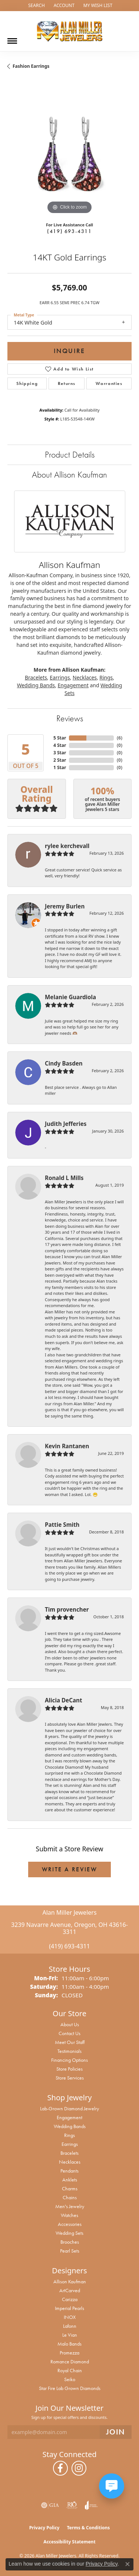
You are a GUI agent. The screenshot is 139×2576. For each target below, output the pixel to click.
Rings (106, 677)
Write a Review (69, 1869)
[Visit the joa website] (91, 2505)
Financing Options (69, 2060)
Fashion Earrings (31, 66)
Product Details (70, 454)
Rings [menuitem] (69, 2135)
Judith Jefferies (65, 1123)
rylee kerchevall (67, 846)
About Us (69, 2024)
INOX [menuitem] (70, 2317)
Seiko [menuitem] (69, 2379)
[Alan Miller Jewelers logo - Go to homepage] (70, 31)
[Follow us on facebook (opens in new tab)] (60, 2468)
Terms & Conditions (88, 2528)
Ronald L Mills (64, 1177)
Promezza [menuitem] (69, 2352)
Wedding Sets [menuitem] (69, 2233)
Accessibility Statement (69, 2542)
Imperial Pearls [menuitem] (69, 2308)
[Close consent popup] (127, 2564)
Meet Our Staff (70, 2042)
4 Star (59, 745)
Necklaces (85, 677)
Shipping (27, 383)
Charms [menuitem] (69, 2188)
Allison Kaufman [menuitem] (69, 2281)
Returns (67, 383)
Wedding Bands (36, 685)
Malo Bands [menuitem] (69, 2343)
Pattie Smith (62, 1524)
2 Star (59, 760)
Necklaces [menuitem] (69, 2161)
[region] (69, 154)
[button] (36, 5)
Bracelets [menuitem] (69, 2153)
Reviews (69, 718)
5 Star (59, 738)
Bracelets (36, 677)
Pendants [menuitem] (69, 2170)
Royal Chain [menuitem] (69, 2370)
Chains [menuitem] (70, 2197)
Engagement (72, 685)
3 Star (59, 752)
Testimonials (69, 2051)
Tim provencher (67, 1609)
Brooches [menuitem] (69, 2241)
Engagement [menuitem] (69, 2117)
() (119, 738)
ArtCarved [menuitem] (69, 2290)
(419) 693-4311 (69, 231)
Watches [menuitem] (69, 2215)
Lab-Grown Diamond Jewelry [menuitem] (69, 2108)
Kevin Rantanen (67, 1446)
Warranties (109, 383)
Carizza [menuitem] (69, 2299)
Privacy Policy (44, 2528)
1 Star (59, 767)
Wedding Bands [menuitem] (70, 2126)
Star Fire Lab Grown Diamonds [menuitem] (69, 2388)
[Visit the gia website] (50, 2505)
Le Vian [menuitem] (69, 2334)
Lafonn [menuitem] (69, 2326)
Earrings (60, 677)
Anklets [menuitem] (69, 2179)
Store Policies (69, 2068)
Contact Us (69, 2033)
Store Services (70, 2077)
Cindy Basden (64, 1063)
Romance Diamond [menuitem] (69, 2361)
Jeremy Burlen (65, 906)
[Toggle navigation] (12, 38)
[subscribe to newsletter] (116, 2432)
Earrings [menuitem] (70, 2144)
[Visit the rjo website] (71, 2505)
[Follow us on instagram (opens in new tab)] (79, 2468)
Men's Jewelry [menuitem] (69, 2206)
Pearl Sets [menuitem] (69, 2250)
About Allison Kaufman (69, 474)
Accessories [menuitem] (70, 2224)
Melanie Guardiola (70, 997)
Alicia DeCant (63, 1700)
